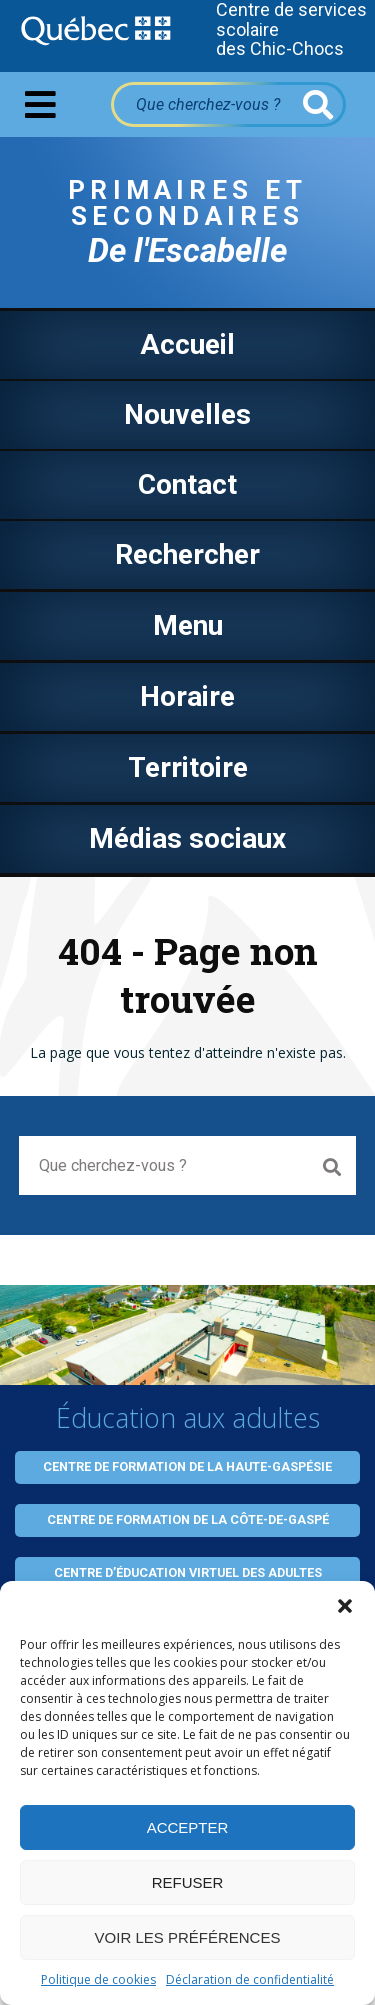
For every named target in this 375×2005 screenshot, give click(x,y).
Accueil (187, 344)
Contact (187, 484)
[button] (345, 1606)
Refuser (188, 1882)
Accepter (188, 1827)
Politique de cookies (98, 1979)
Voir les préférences (188, 1937)
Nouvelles (187, 414)
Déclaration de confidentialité (250, 1979)
